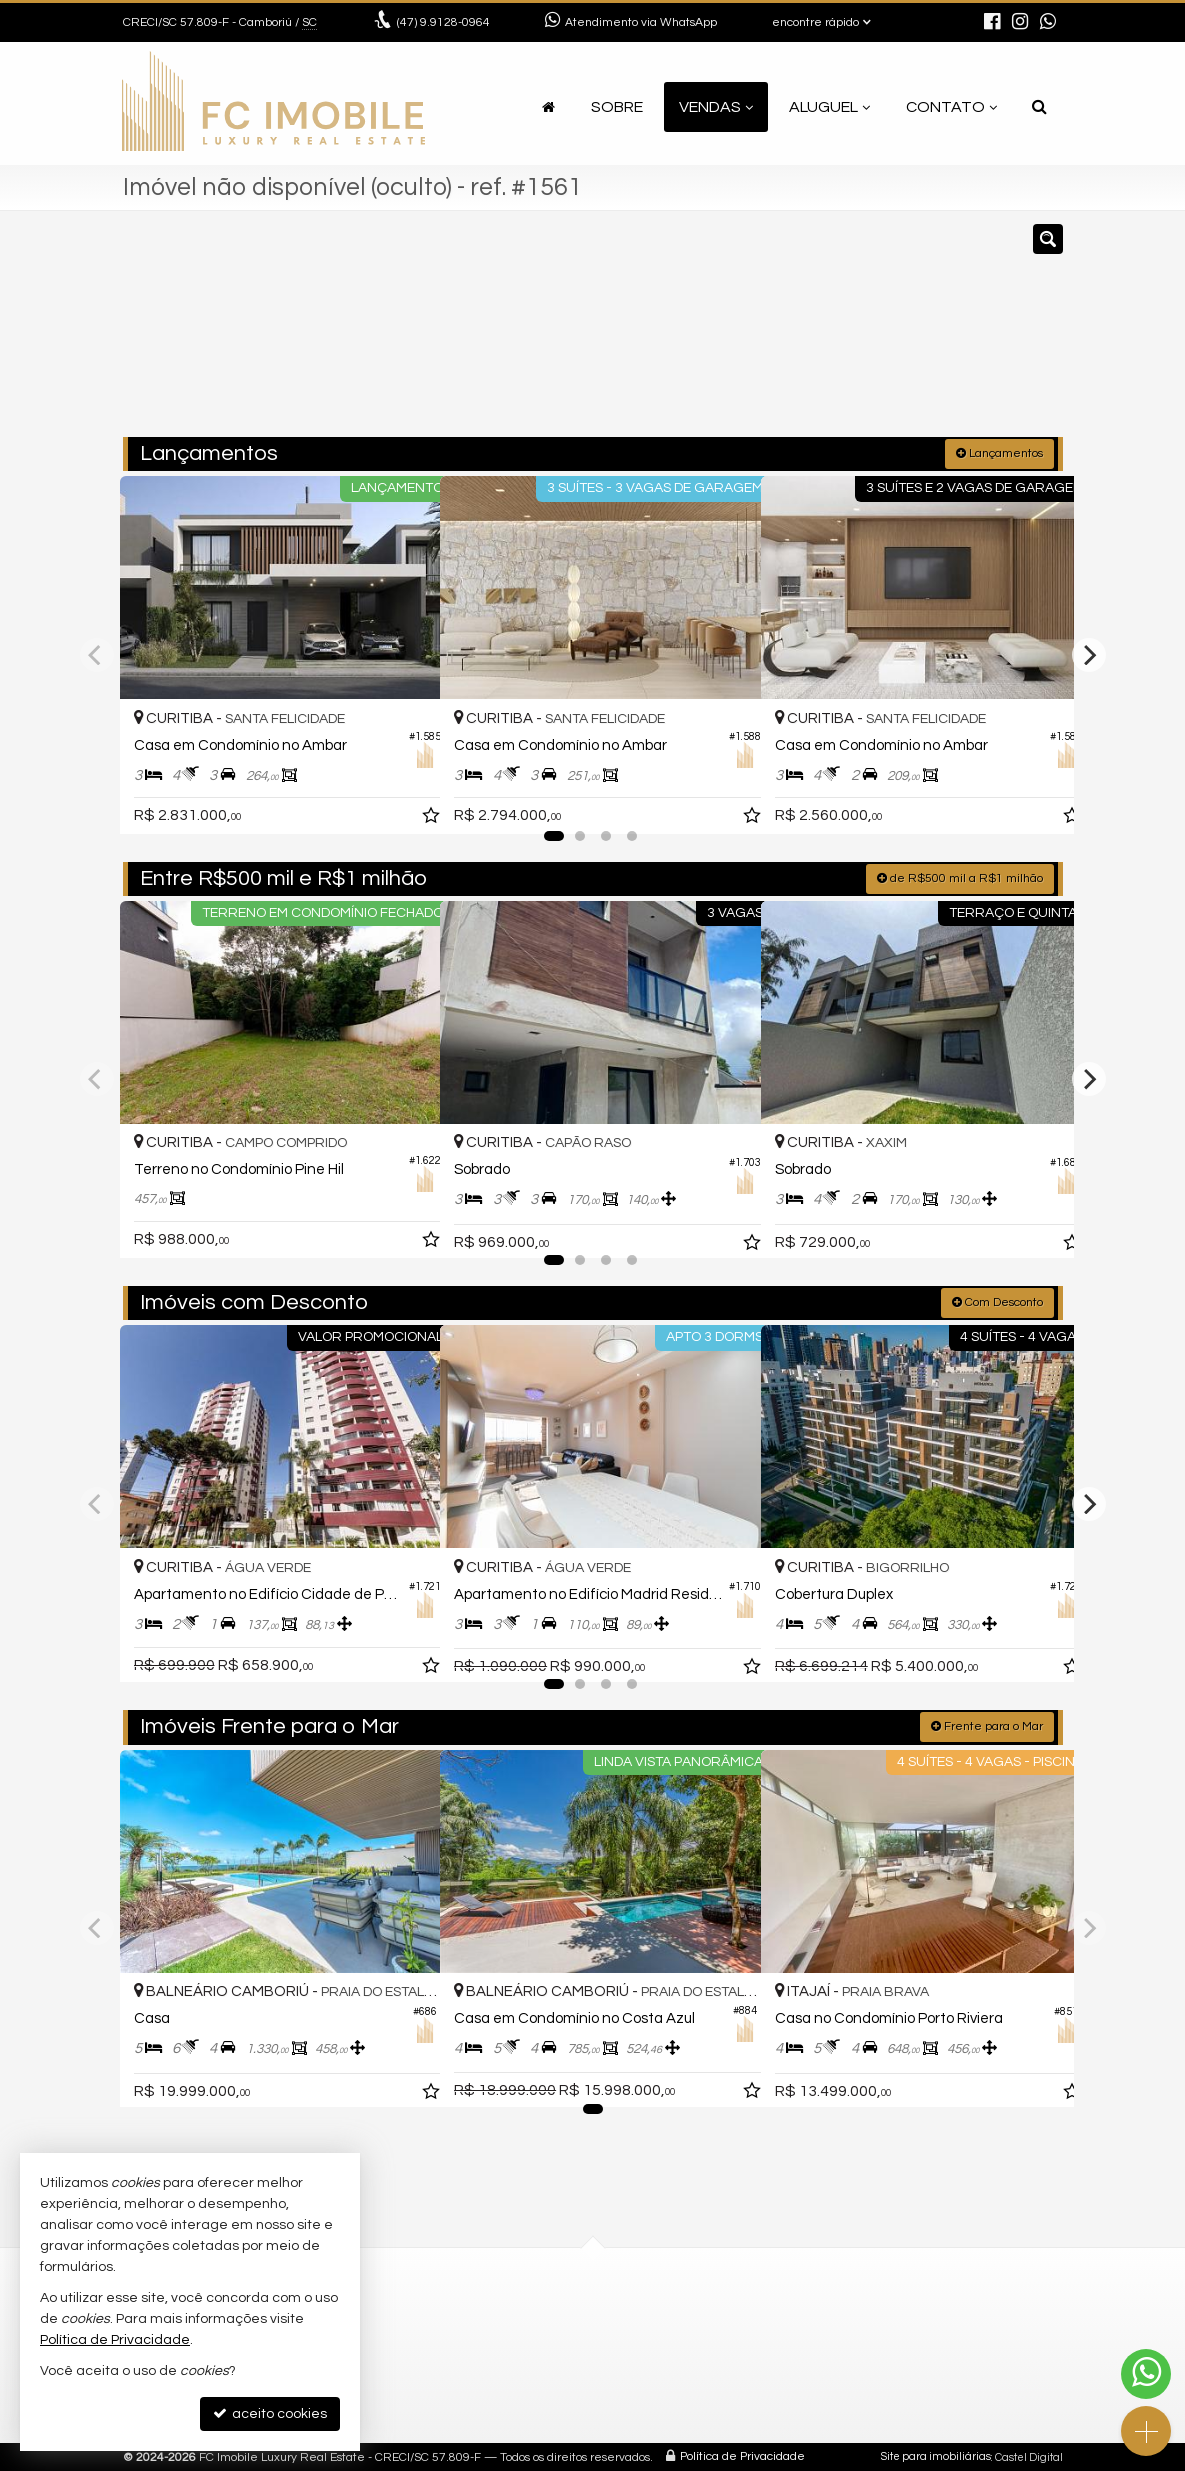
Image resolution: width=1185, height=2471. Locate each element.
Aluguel (829, 107)
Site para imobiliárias (936, 2455)
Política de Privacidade (742, 2455)
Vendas (716, 107)
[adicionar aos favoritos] (403, 798)
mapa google (429, 2402)
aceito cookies (270, 2413)
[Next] (1089, 654)
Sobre (617, 107)
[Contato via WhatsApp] (1146, 2374)
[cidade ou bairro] (741, 333)
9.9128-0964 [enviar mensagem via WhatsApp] (443, 22)
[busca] (1039, 107)
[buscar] (866, 333)
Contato (951, 107)
